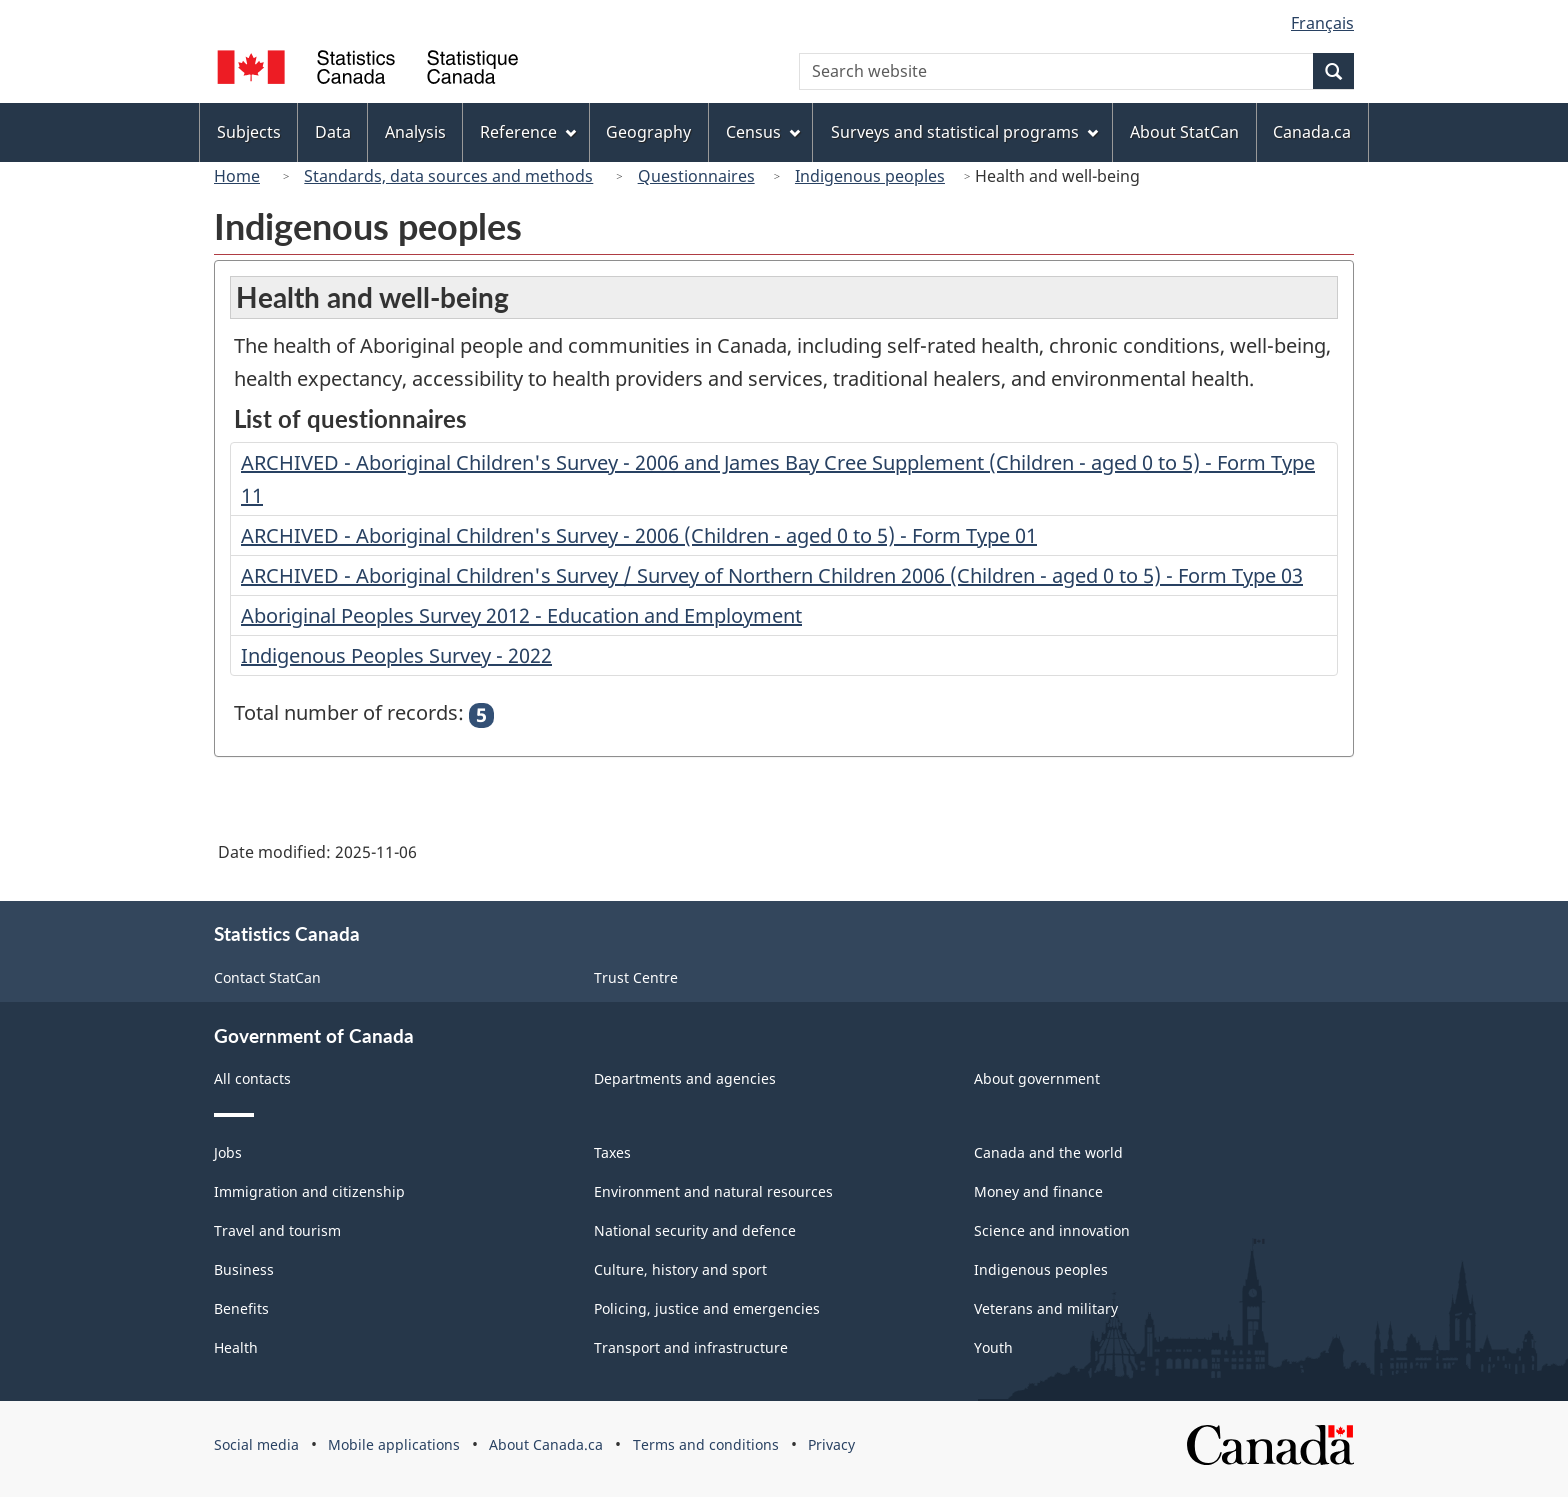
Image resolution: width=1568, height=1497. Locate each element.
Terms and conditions (706, 1444)
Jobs (228, 1152)
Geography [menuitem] (648, 132)
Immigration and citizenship (309, 1191)
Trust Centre (636, 977)
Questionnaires (696, 176)
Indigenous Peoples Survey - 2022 (396, 655)
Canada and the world (1048, 1152)
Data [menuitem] (333, 132)
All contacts (252, 1078)
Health (236, 1347)
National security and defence (695, 1230)
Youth (993, 1347)
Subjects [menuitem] (249, 132)
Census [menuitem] (763, 132)
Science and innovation (1052, 1230)
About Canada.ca (546, 1444)
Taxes (612, 1152)
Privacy (831, 1444)
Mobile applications (394, 1444)
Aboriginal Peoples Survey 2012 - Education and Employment (521, 615)
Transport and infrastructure (691, 1347)
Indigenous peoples (870, 176)
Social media (256, 1444)
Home (237, 176)
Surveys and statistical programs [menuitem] (964, 132)
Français (1322, 23)
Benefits (241, 1308)
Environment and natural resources (713, 1191)
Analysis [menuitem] (415, 132)
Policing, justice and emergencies (707, 1308)
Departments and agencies (685, 1078)
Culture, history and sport (680, 1269)
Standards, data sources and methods (448, 176)
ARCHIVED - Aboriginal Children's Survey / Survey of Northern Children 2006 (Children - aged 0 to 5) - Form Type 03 (772, 575)
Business (244, 1269)
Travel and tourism (277, 1230)
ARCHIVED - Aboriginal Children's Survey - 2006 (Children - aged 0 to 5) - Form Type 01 (639, 535)
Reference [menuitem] (528, 132)
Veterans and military (1046, 1308)
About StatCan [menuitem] (1184, 132)
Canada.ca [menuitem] (1312, 132)
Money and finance (1038, 1191)
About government (1037, 1078)
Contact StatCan (267, 977)
